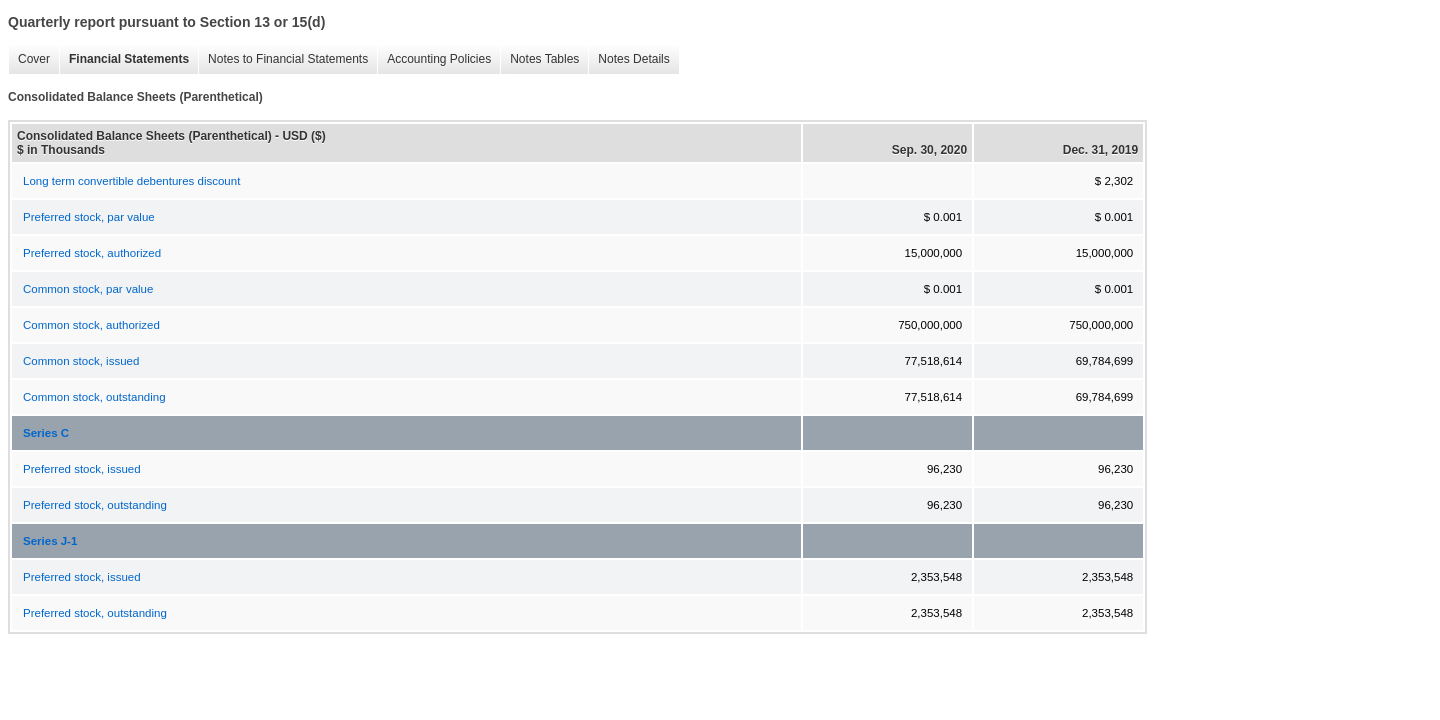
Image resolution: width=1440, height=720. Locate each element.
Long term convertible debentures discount (131, 181)
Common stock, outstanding (94, 397)
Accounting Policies (434, 59)
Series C (46, 433)
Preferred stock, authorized (92, 253)
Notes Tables (539, 59)
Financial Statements (124, 59)
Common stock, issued (81, 361)
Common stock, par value (88, 289)
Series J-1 (50, 541)
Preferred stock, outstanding (95, 505)
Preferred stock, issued (82, 469)
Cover (29, 59)
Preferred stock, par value (89, 217)
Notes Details (628, 59)
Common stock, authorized (91, 325)
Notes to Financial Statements (283, 59)
